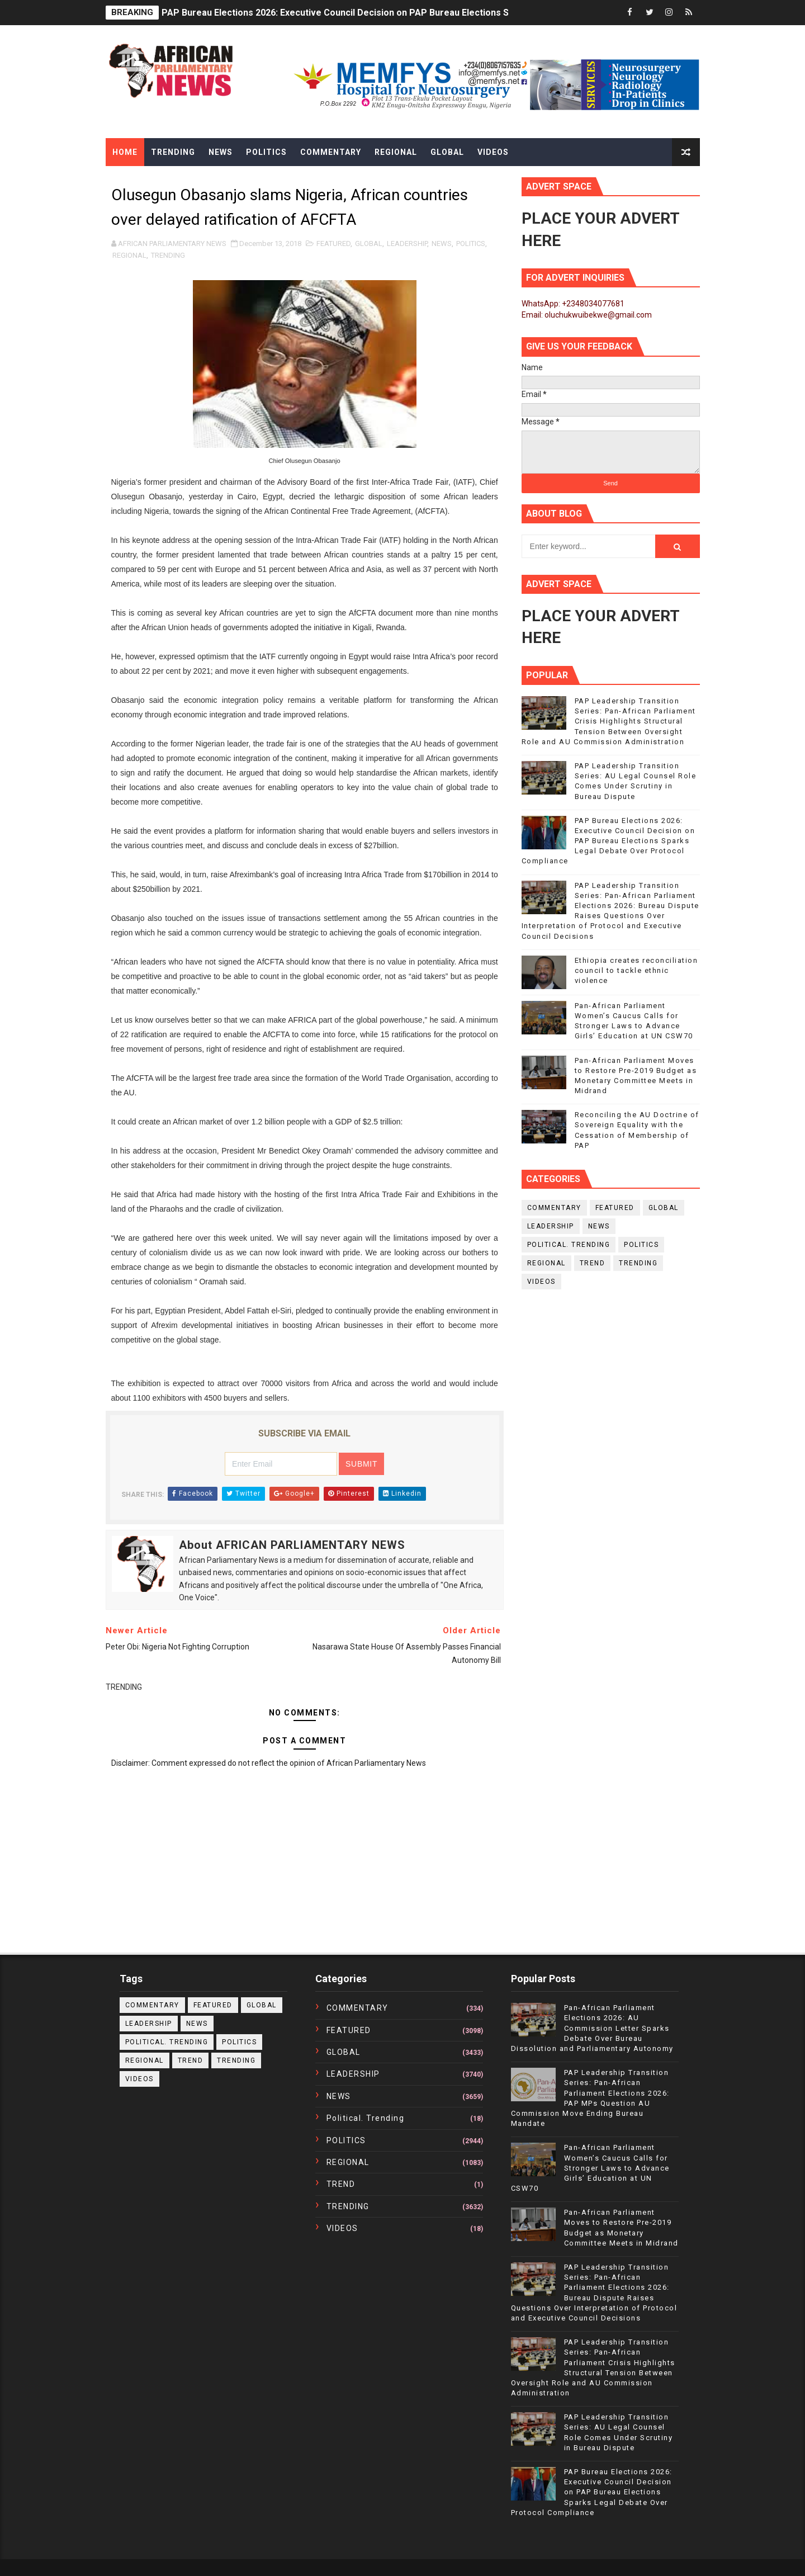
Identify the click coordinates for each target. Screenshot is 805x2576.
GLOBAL (368, 243)
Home (125, 152)
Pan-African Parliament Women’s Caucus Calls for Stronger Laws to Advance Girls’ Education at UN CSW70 (590, 2167)
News (221, 152)
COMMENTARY (554, 1208)
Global (447, 152)
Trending (173, 152)
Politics (266, 152)
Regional (396, 152)
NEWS (442, 243)
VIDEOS (541, 1281)
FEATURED (333, 243)
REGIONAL (129, 255)
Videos (493, 152)
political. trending (568, 1245)
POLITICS (470, 243)
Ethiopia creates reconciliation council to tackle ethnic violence (636, 970)
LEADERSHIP (407, 243)
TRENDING (168, 255)
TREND (592, 1263)
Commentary (330, 152)
